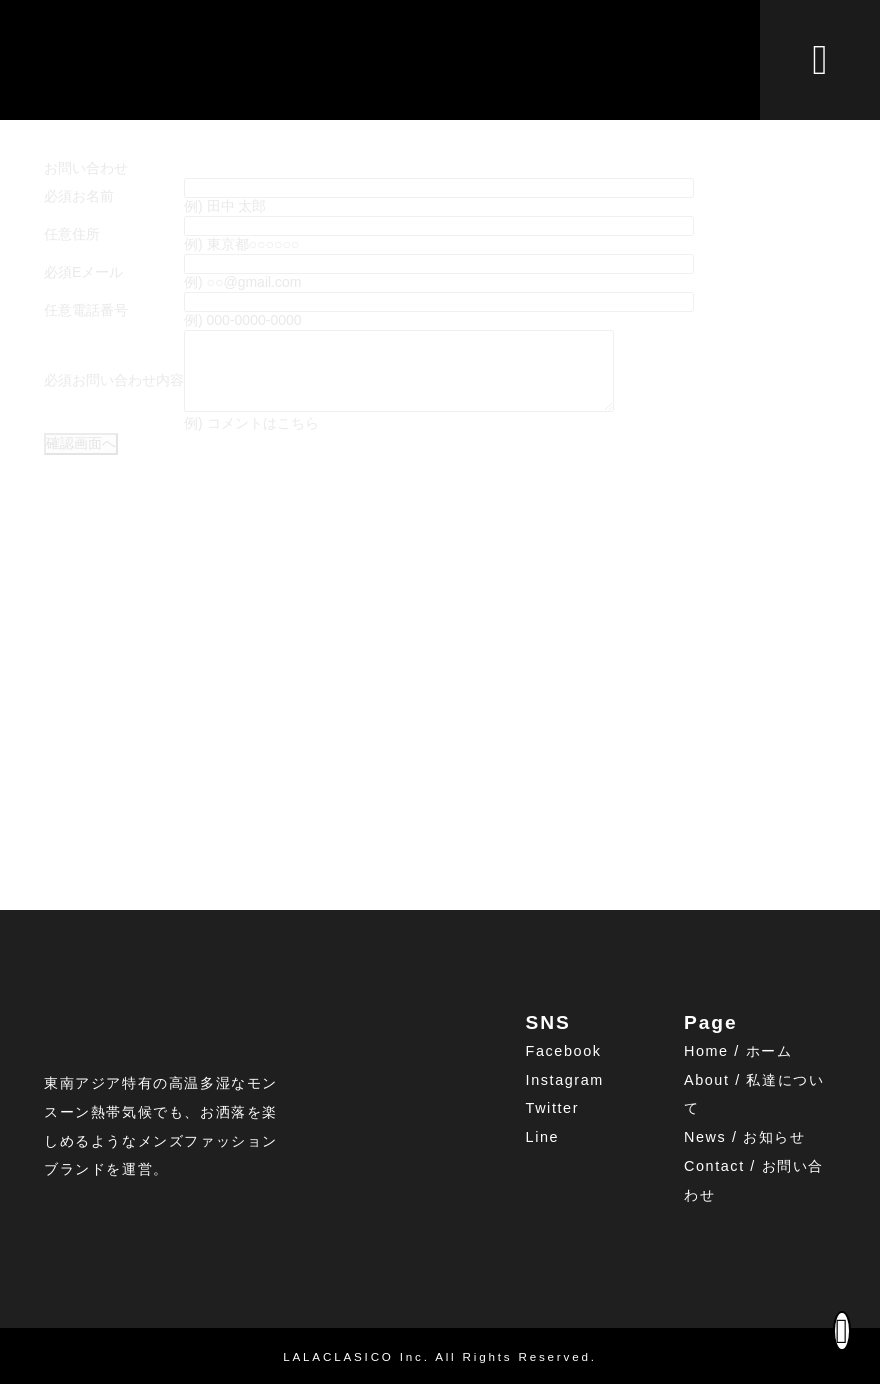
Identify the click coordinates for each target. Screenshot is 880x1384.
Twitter (553, 1109)
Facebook (564, 1051)
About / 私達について (754, 1094)
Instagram (565, 1080)
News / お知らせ (745, 1138)
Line (543, 1138)
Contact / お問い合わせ (754, 1180)
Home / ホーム (738, 1051)
